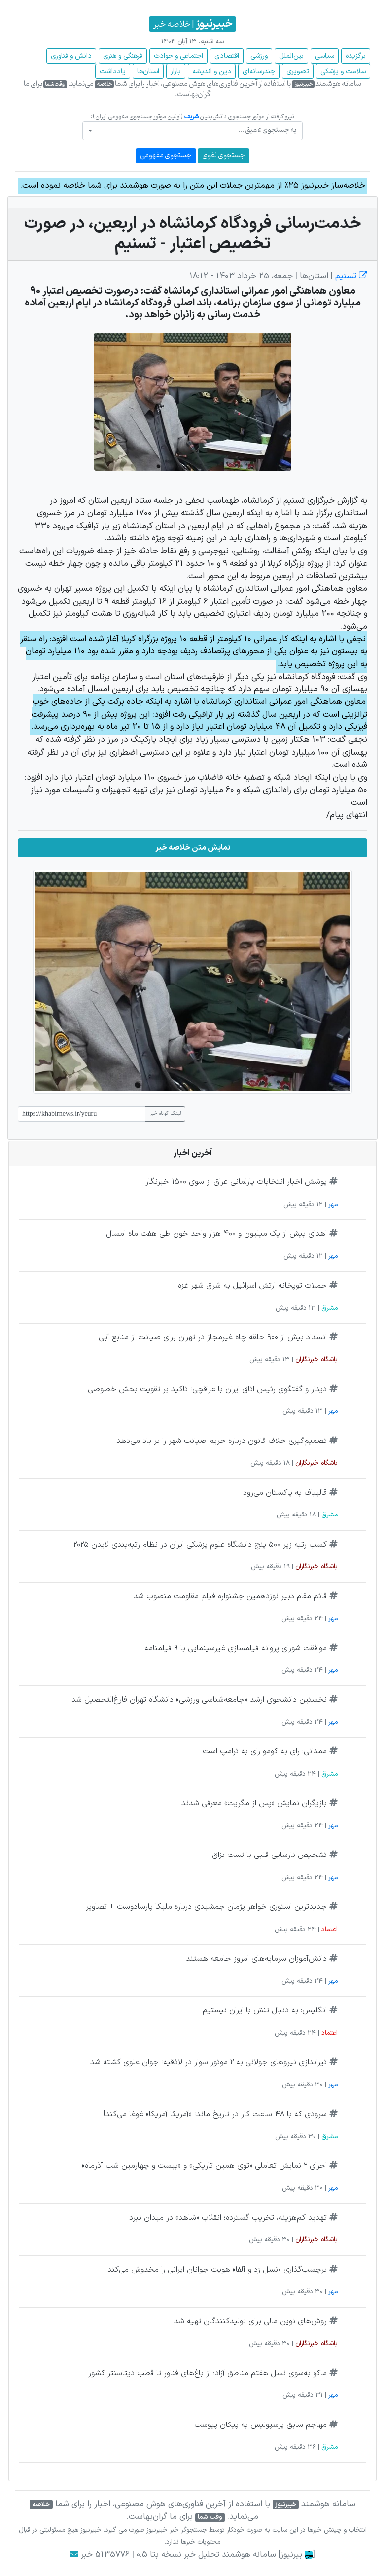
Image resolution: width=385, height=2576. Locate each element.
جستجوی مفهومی (166, 156)
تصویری (297, 71)
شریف (191, 117)
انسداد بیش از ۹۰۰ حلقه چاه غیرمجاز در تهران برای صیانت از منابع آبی (213, 1337)
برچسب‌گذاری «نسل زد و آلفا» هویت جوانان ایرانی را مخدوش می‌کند (217, 2269)
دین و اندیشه (211, 71)
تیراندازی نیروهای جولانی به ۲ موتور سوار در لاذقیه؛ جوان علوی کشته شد (208, 2062)
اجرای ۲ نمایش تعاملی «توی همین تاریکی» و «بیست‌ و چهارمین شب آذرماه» (204, 2166)
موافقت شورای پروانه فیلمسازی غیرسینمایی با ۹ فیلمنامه (235, 1648)
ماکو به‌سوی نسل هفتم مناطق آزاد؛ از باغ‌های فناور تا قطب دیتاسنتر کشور (207, 2373)
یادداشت (113, 71)
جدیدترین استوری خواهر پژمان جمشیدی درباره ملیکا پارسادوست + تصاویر (206, 1907)
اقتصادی (226, 56)
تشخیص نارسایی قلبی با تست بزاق (269, 1855)
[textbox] (195, 130)
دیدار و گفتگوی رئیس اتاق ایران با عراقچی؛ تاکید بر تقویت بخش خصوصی (207, 1389)
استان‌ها (148, 71)
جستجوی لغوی (223, 156)
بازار (176, 71)
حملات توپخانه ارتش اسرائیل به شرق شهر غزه (252, 1285)
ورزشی (259, 56)
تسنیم (350, 276)
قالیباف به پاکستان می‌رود (285, 1493)
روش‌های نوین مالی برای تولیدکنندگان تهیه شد (250, 2321)
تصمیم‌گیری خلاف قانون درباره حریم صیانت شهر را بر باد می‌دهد (221, 1441)
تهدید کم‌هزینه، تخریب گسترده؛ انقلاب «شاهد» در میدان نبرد (228, 2218)
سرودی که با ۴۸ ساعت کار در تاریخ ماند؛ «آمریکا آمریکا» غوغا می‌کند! (215, 2114)
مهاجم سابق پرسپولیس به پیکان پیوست (260, 2425)
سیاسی (324, 56)
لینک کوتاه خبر (165, 1113)
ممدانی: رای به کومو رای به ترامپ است (265, 1751)
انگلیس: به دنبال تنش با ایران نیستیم (265, 2010)
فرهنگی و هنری (122, 56)
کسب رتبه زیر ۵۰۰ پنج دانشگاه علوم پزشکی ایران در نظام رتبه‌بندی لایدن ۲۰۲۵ (200, 1545)
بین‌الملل (291, 56)
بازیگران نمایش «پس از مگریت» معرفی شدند (254, 1803)
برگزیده (356, 56)
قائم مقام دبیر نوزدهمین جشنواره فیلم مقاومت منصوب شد (230, 1596)
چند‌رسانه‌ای (259, 71)
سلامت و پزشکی (343, 71)
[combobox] (192, 130)
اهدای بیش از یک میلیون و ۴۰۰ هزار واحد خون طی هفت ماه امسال (216, 1234)
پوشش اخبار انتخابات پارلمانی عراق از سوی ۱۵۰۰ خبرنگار (236, 1182)
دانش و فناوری (71, 56)
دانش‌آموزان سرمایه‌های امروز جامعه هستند (256, 1959)
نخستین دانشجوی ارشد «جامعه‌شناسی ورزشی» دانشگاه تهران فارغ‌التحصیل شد (199, 1699)
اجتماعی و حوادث (178, 56)
